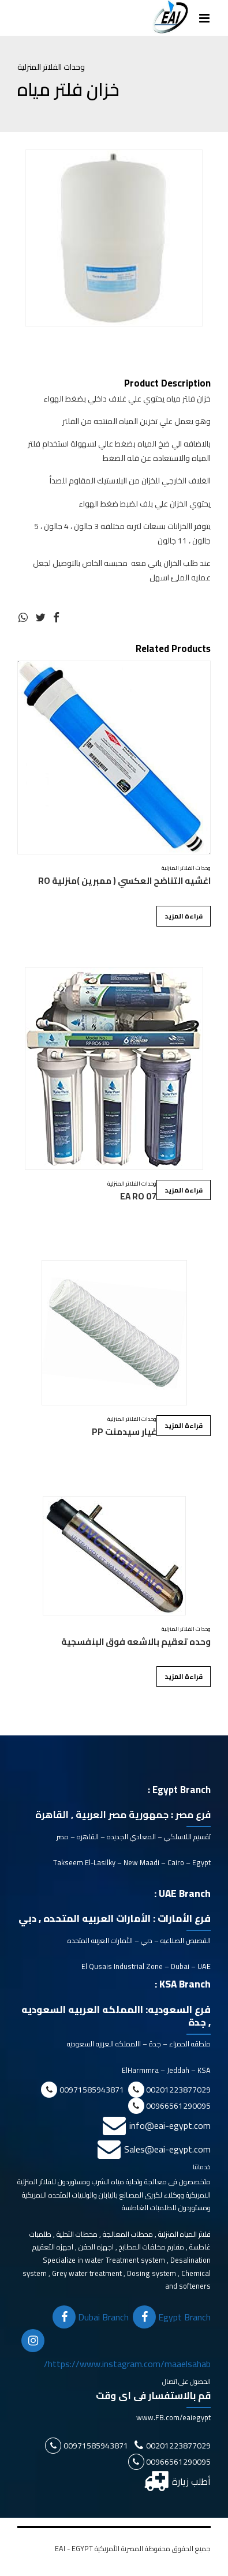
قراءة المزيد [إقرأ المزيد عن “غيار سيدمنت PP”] (184, 1425)
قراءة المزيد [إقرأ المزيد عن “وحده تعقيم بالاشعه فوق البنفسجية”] (184, 1676)
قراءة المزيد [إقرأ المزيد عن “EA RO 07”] (184, 1190)
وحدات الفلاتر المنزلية (51, 67)
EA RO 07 (138, 1196)
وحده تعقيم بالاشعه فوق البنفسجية (136, 1641)
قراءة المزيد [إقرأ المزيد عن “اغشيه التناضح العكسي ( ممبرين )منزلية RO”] (184, 916)
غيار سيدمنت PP (124, 1431)
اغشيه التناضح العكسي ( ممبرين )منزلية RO (124, 880)
